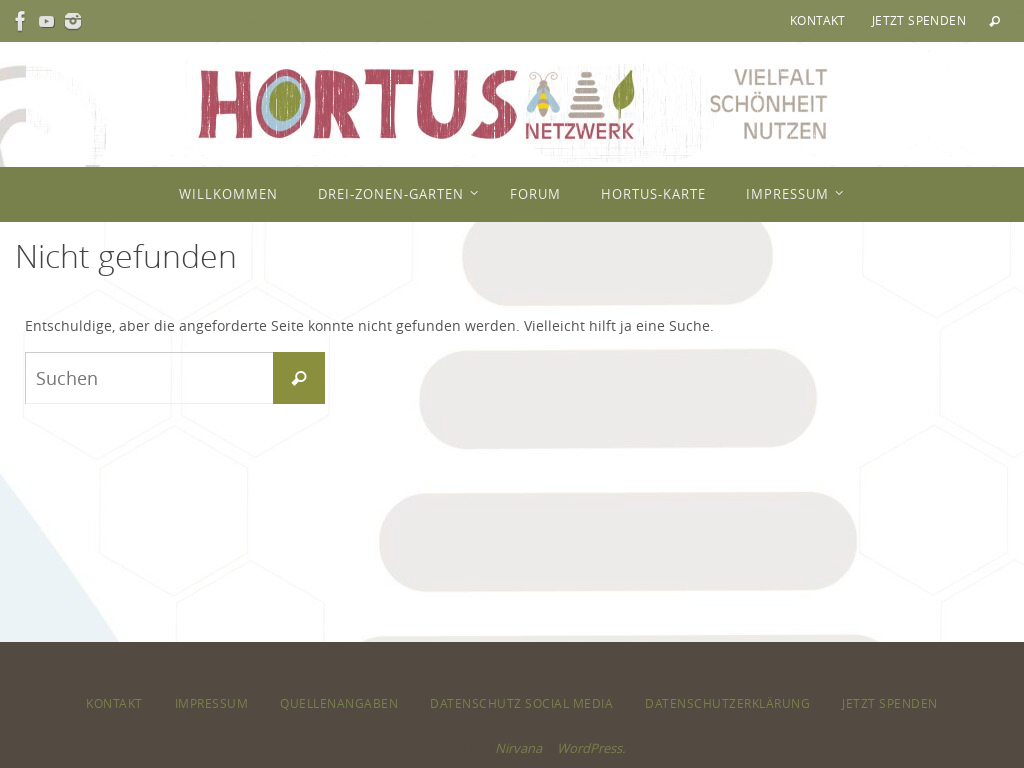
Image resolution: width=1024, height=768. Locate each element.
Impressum (212, 703)
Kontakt (818, 20)
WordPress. (591, 748)
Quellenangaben (339, 703)
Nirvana (518, 748)
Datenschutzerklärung (727, 703)
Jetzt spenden (919, 20)
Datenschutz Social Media (521, 703)
